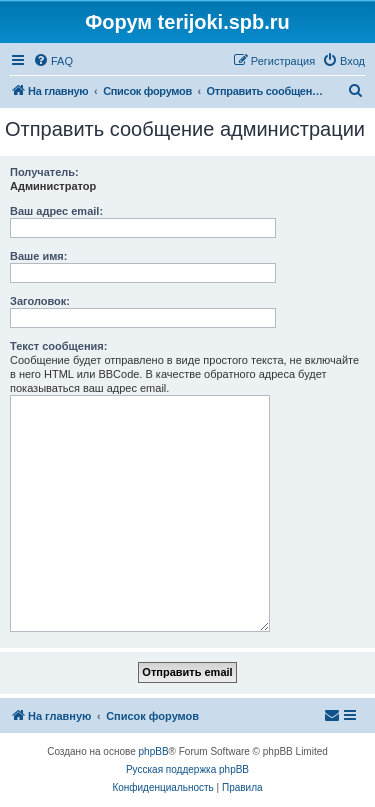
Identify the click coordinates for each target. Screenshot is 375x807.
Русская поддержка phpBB (187, 769)
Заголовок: (40, 301)
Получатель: (44, 172)
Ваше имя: (38, 256)
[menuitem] (53, 61)
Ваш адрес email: (56, 211)
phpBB (154, 751)
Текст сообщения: (58, 346)
